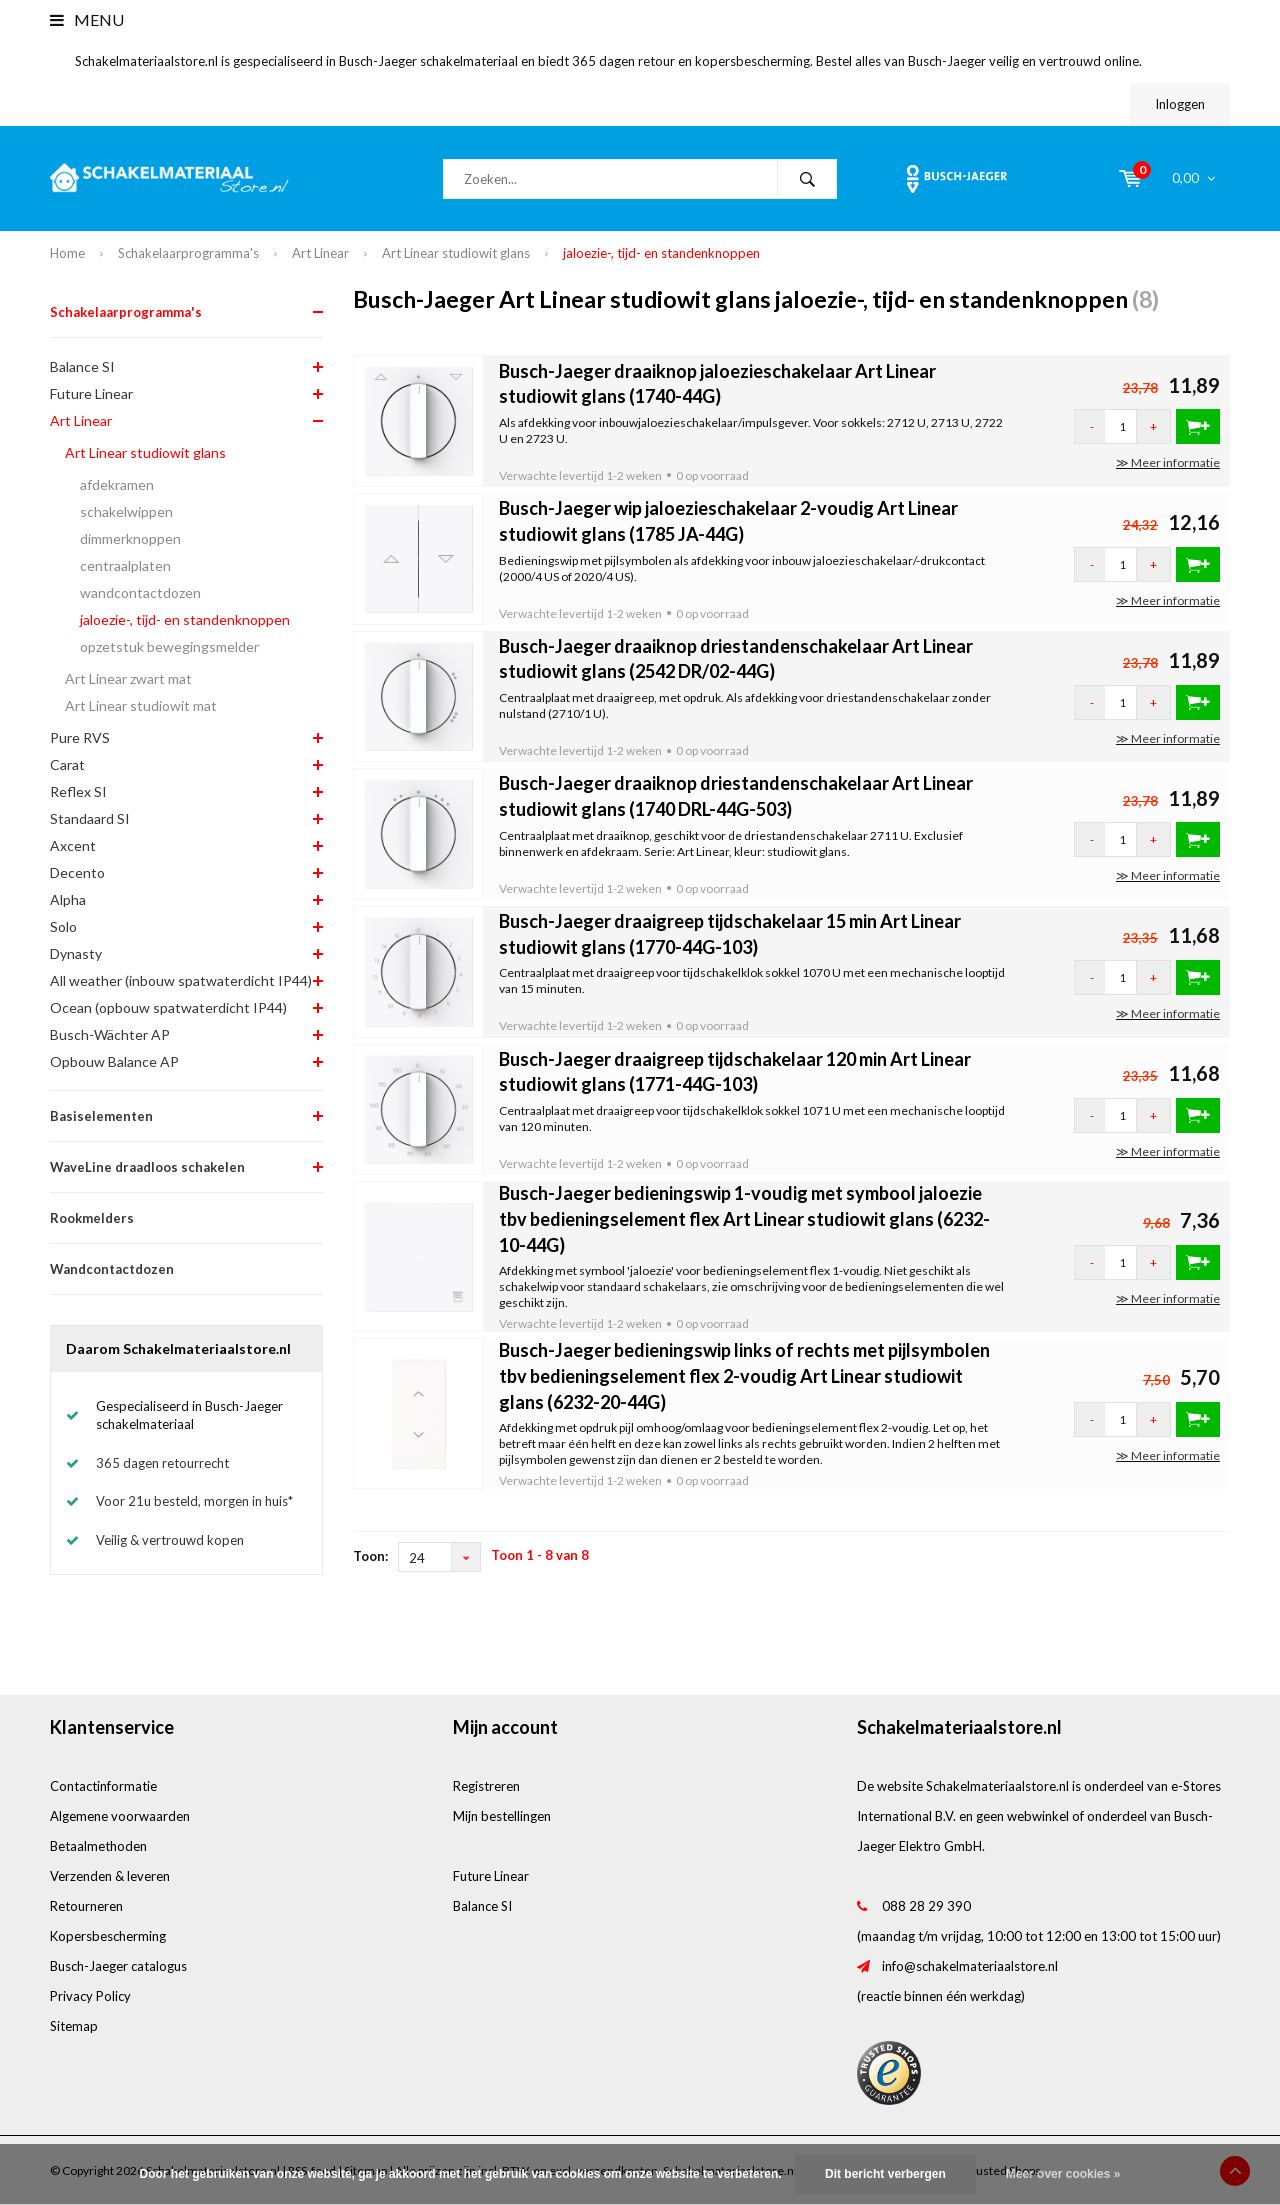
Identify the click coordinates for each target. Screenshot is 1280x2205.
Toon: (370, 1556)
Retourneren (86, 1906)
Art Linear (320, 253)
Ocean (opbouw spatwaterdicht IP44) (168, 1007)
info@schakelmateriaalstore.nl (970, 1966)
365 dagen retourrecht (162, 1463)
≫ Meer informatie (1168, 462)
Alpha (68, 899)
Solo (63, 926)
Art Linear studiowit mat (141, 705)
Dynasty (76, 953)
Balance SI (82, 366)
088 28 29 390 (926, 1906)
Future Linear (91, 393)
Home (67, 253)
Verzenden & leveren (110, 1876)
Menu (87, 19)
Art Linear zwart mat (128, 678)
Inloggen (1180, 104)
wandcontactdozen (140, 592)
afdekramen (117, 484)
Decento (77, 872)
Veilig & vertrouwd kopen (170, 1540)
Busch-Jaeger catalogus (118, 1966)
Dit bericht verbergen (885, 2174)
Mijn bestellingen (502, 1816)
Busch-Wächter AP (110, 1034)
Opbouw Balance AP (114, 1061)
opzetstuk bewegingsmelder (169, 646)
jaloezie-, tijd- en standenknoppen (661, 253)
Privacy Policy (90, 1996)
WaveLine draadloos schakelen (147, 1167)
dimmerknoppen (130, 538)
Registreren (486, 1786)
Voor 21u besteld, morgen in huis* (194, 1501)
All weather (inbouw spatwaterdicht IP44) (181, 980)
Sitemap (74, 2026)
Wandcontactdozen (112, 1269)
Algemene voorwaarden (120, 1816)
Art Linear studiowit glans (456, 253)
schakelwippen (126, 511)
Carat (67, 764)
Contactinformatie (103, 1786)
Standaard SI (90, 818)
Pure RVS (80, 737)
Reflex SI (78, 791)
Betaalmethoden (98, 1846)
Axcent (73, 845)
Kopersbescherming (108, 1936)
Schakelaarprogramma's (188, 253)
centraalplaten (125, 565)
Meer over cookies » (1063, 2174)
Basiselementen (101, 1116)
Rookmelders (92, 1218)
